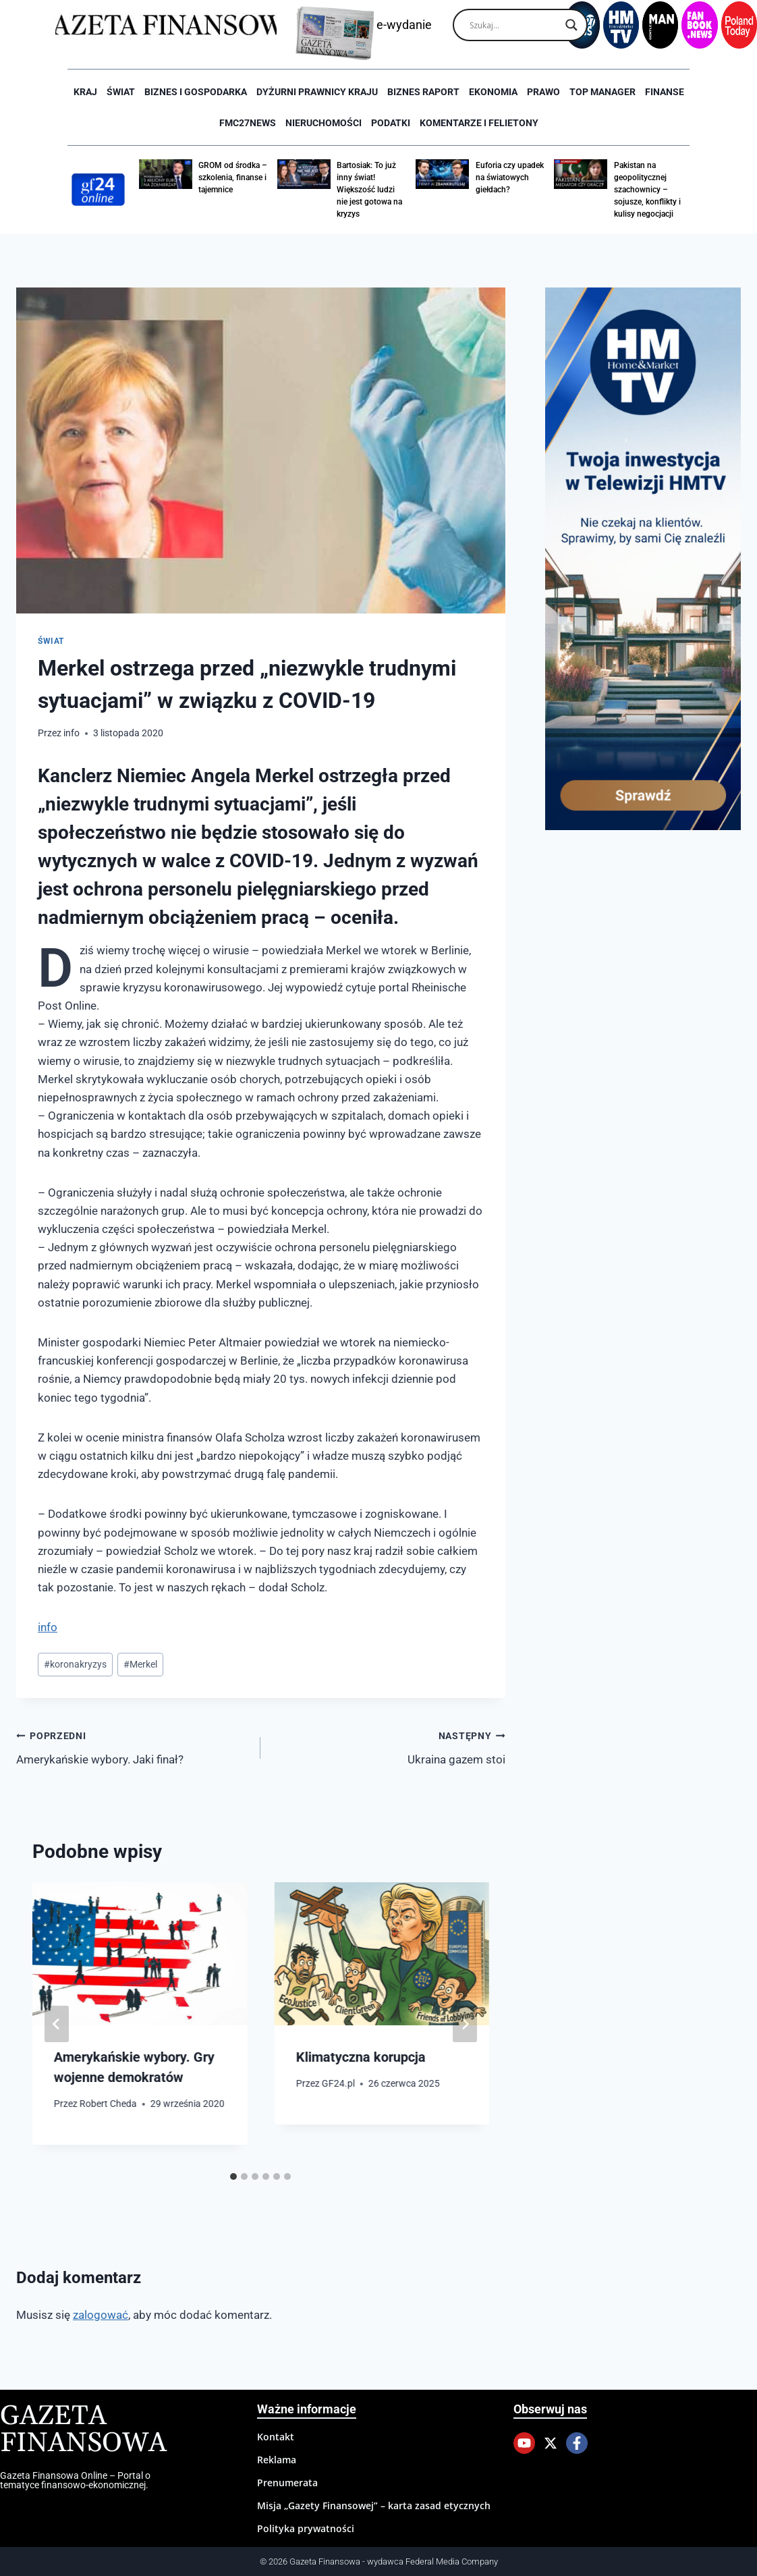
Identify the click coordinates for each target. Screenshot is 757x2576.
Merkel (140, 1664)
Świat (121, 91)
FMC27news (247, 122)
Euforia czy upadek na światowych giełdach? (510, 177)
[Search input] (514, 25)
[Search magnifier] (571, 25)
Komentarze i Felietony (479, 122)
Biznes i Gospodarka (195, 91)
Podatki (390, 122)
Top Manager (602, 91)
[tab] (233, 2176)
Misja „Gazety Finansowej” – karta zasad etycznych (373, 2505)
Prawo (543, 91)
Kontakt (275, 2436)
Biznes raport (423, 91)
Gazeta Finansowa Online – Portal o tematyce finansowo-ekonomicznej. (75, 2480)
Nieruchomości (323, 122)
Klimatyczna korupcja (360, 2057)
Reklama (276, 2459)
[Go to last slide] (57, 2024)
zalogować (100, 2315)
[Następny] (465, 2024)
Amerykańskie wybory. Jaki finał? (132, 1746)
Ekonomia (493, 91)
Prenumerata (287, 2482)
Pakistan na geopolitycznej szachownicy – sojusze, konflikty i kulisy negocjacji (647, 190)
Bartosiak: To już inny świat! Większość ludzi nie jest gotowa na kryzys (369, 190)
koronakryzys (75, 1664)
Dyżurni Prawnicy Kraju (317, 91)
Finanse (664, 91)
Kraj (85, 91)
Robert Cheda (108, 2103)
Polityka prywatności (305, 2528)
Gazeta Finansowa (83, 2430)
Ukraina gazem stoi (388, 1746)
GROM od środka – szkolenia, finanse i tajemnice (232, 177)
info (71, 733)
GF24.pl (338, 2083)
